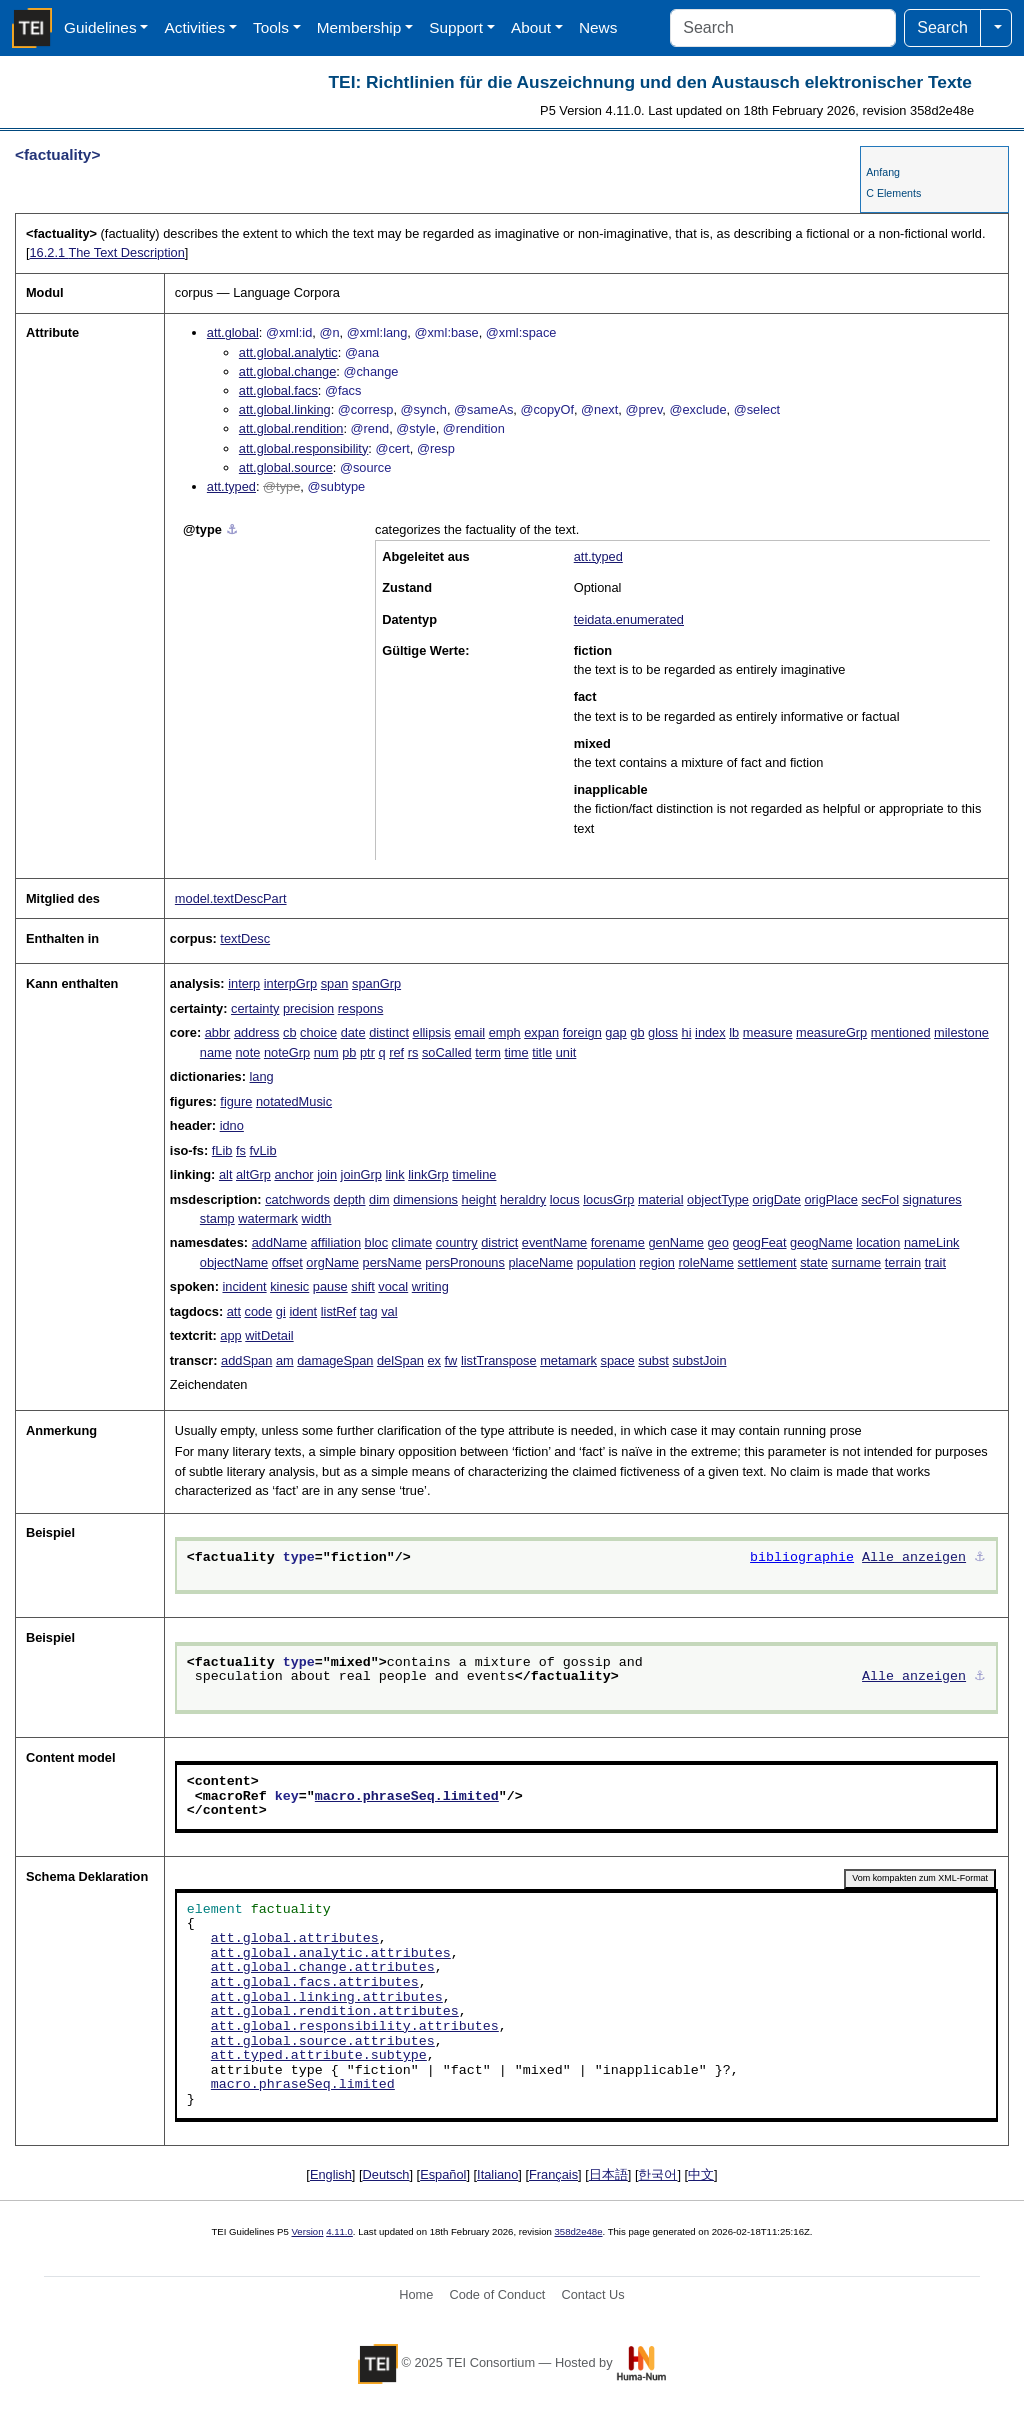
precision (308, 1008)
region (657, 1262)
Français (553, 2174)
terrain (903, 1262)
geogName (821, 1242)
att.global (233, 332)
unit (566, 1052)
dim (379, 1199)
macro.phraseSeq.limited (407, 1797)
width (317, 1218)
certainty (255, 1008)
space (618, 1360)
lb (734, 1032)
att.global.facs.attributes (315, 1983)
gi (281, 1311)
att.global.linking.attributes (327, 1998)
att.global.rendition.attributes (335, 2012)
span (335, 983)
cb (290, 1032)
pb (349, 1052)
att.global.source (286, 467)
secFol (880, 1199)
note (247, 1052)
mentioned (901, 1032)
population (606, 1262)
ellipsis (432, 1032)
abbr (218, 1032)
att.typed (231, 486)
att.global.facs (278, 390)
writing (430, 1286)
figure (236, 1101)
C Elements (893, 193)
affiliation (336, 1242)
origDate (777, 1199)
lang (262, 1076)
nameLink (932, 1242)
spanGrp (376, 983)
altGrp (253, 1174)
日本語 (608, 2174)
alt (226, 1174)
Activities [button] (194, 27)
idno (232, 1125)
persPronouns (465, 1262)
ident (303, 1311)
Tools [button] (271, 27)
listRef (339, 1311)
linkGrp (428, 1174)
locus (565, 1199)
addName (280, 1242)
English (331, 2174)
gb (637, 1032)
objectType (718, 1199)
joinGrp (361, 1174)
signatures (932, 1199)
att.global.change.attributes (323, 1968)
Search (942, 27)
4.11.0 (339, 2231)
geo (718, 1242)
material (661, 1199)
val (389, 1311)
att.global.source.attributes (323, 2042)
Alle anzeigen (914, 1558)
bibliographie (802, 1558)
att (234, 1311)
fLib (222, 1150)
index (710, 1032)
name (216, 1052)
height (479, 1199)
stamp (217, 1218)
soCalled (447, 1052)
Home (416, 2294)
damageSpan (335, 1360)
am (285, 1360)
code (259, 1311)
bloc (376, 1242)
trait (935, 1262)
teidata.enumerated (629, 619)
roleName (705, 1262)
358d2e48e (578, 2231)
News (598, 27)
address (257, 1032)
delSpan (400, 1360)
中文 (701, 2174)
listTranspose (499, 1360)
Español (443, 2174)
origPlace (830, 1199)
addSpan (246, 1360)
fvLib (263, 1150)
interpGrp (290, 983)
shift (362, 1286)
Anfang (883, 172)
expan (541, 1032)
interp (244, 983)
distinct (389, 1032)
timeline (474, 1174)
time (516, 1052)
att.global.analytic (288, 352)
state (814, 1262)
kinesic (289, 1286)
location (878, 1242)
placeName (540, 1262)
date (353, 1032)
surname (856, 1262)
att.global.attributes (295, 1939)
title (542, 1052)
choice (318, 1032)
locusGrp (608, 1199)
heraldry (523, 1199)
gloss (663, 1032)
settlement (767, 1262)
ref (396, 1052)
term (488, 1052)
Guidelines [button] (100, 27)
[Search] (783, 28)
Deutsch (386, 2174)
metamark (568, 1360)
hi (687, 1032)
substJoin (699, 1360)
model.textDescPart (231, 898)
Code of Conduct (497, 2294)
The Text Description (106, 252)
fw (451, 1360)
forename (618, 1242)
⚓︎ (232, 529)
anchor (293, 1174)
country (457, 1242)
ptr (367, 1052)
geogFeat (759, 1242)
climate (412, 1242)
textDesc (245, 938)
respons (361, 1008)
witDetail (269, 1335)
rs (413, 1052)
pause (330, 1286)
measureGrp (831, 1032)
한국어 (657, 2174)
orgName (332, 1262)
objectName (234, 1262)
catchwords (297, 1199)
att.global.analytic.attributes (331, 1954)
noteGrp (287, 1052)
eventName (554, 1242)
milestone (961, 1032)
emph (505, 1032)
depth (349, 1199)
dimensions (425, 1199)
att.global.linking (285, 409)
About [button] (531, 27)
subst (653, 1360)
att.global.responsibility (303, 448)
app (230, 1335)
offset (287, 1262)
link (394, 1174)
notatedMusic (294, 1101)
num (326, 1052)
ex (434, 1360)
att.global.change (287, 371)
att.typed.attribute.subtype (319, 2056)
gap (615, 1032)
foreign (582, 1032)
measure (768, 1032)
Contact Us (592, 2294)
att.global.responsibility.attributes (355, 2027)
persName (392, 1262)
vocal (393, 1286)
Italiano (497, 2174)
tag (369, 1311)
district (499, 1242)
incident (244, 1286)
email (469, 1032)
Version (308, 2231)
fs (241, 1150)
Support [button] (456, 27)
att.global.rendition (291, 428)
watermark (268, 1218)
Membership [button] (359, 27)
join (327, 1174)
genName (676, 1242)
